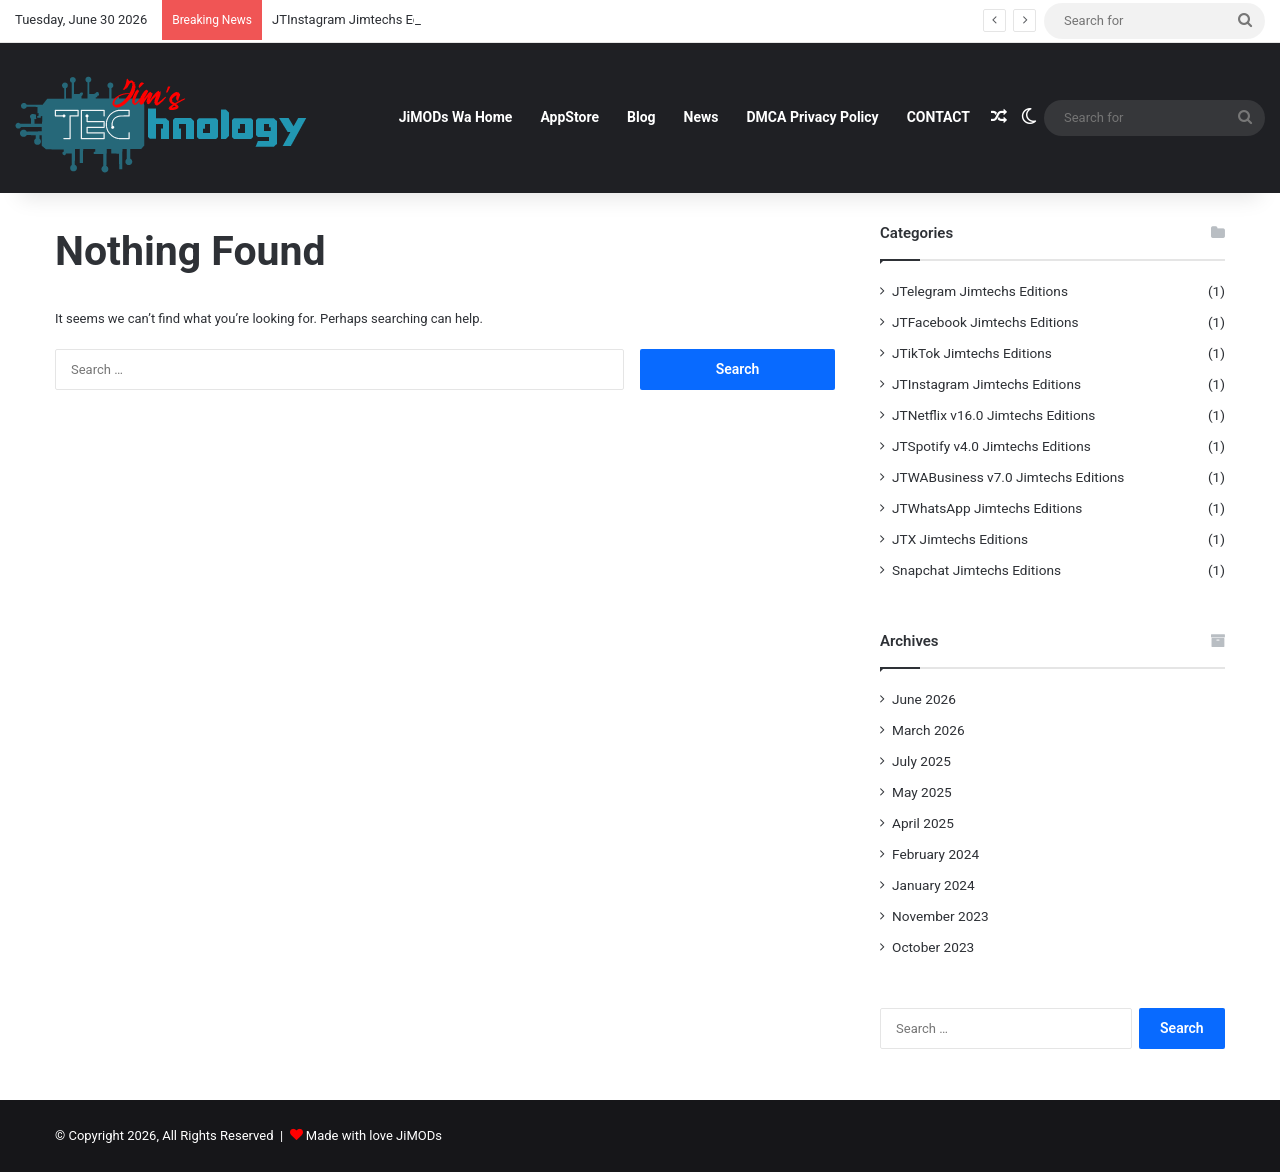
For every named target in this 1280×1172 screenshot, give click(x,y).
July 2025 (921, 761)
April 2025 (923, 823)
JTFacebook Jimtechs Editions (985, 322)
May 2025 (922, 792)
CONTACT (938, 117)
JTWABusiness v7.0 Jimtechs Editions (1008, 477)
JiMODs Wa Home (456, 117)
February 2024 (935, 854)
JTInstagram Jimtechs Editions (986, 384)
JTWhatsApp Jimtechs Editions (987, 508)
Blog (641, 117)
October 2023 (933, 947)
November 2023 (940, 916)
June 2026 (924, 699)
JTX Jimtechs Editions (960, 539)
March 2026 (928, 730)
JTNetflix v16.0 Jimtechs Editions (993, 415)
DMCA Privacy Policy (812, 117)
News (701, 117)
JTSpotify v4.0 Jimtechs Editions (991, 446)
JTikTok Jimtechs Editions (972, 353)
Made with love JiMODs (374, 1135)
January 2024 (933, 885)
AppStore (569, 117)
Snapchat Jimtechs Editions (976, 570)
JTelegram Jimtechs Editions (980, 291)
